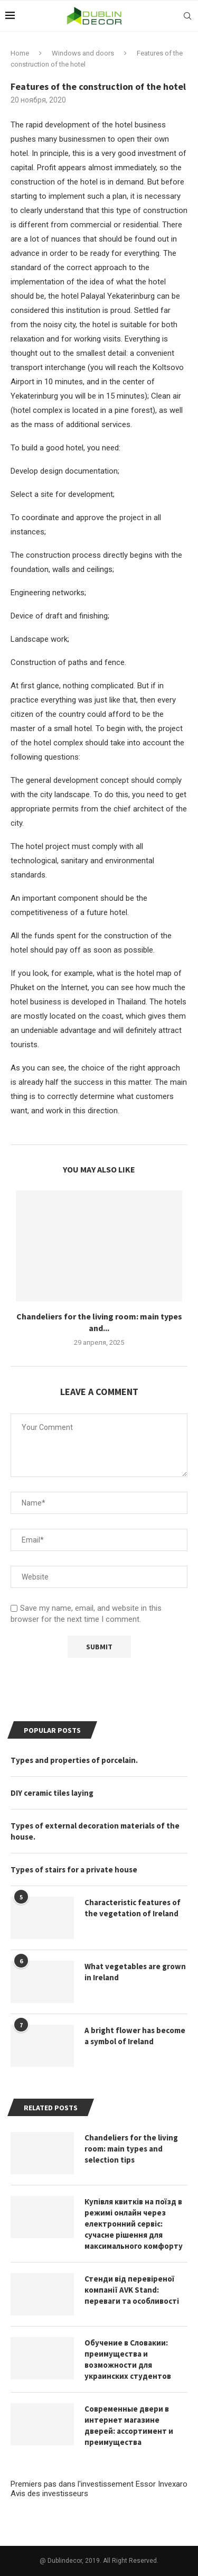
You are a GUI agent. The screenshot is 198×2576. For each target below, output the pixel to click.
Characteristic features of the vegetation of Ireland (132, 1907)
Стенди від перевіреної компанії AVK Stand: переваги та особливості (131, 2290)
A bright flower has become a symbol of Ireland (134, 2035)
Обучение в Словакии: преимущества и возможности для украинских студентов (127, 2359)
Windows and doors (83, 53)
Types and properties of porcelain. (74, 1760)
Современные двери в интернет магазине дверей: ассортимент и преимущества (128, 2425)
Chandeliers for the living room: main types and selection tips (131, 2148)
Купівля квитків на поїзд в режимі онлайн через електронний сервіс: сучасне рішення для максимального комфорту (133, 2223)
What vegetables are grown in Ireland (135, 1971)
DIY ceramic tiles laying (52, 1793)
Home (20, 53)
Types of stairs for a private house (74, 1869)
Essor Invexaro (161, 2484)
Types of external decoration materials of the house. (95, 1831)
